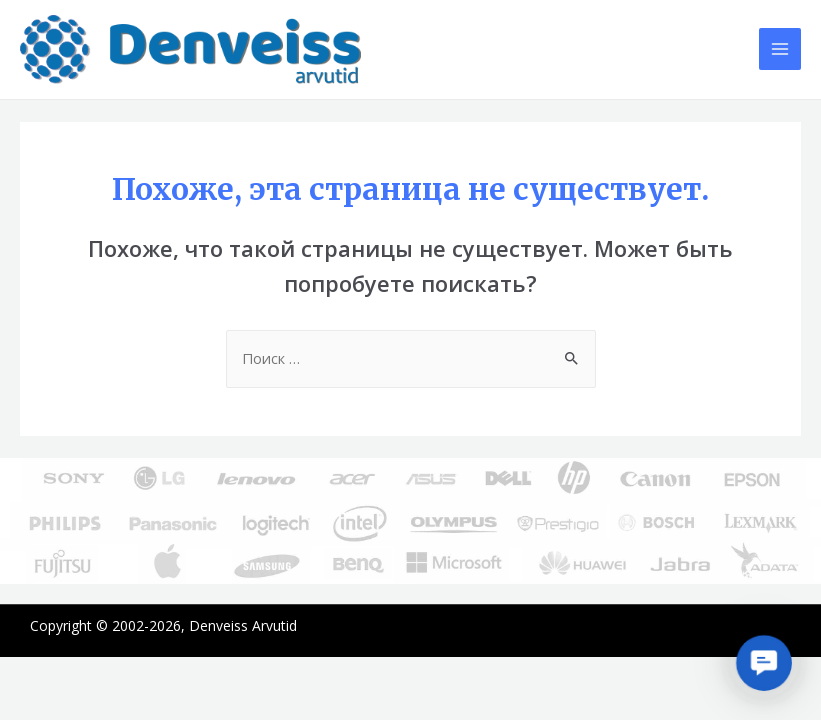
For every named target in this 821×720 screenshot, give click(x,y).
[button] (763, 662)
